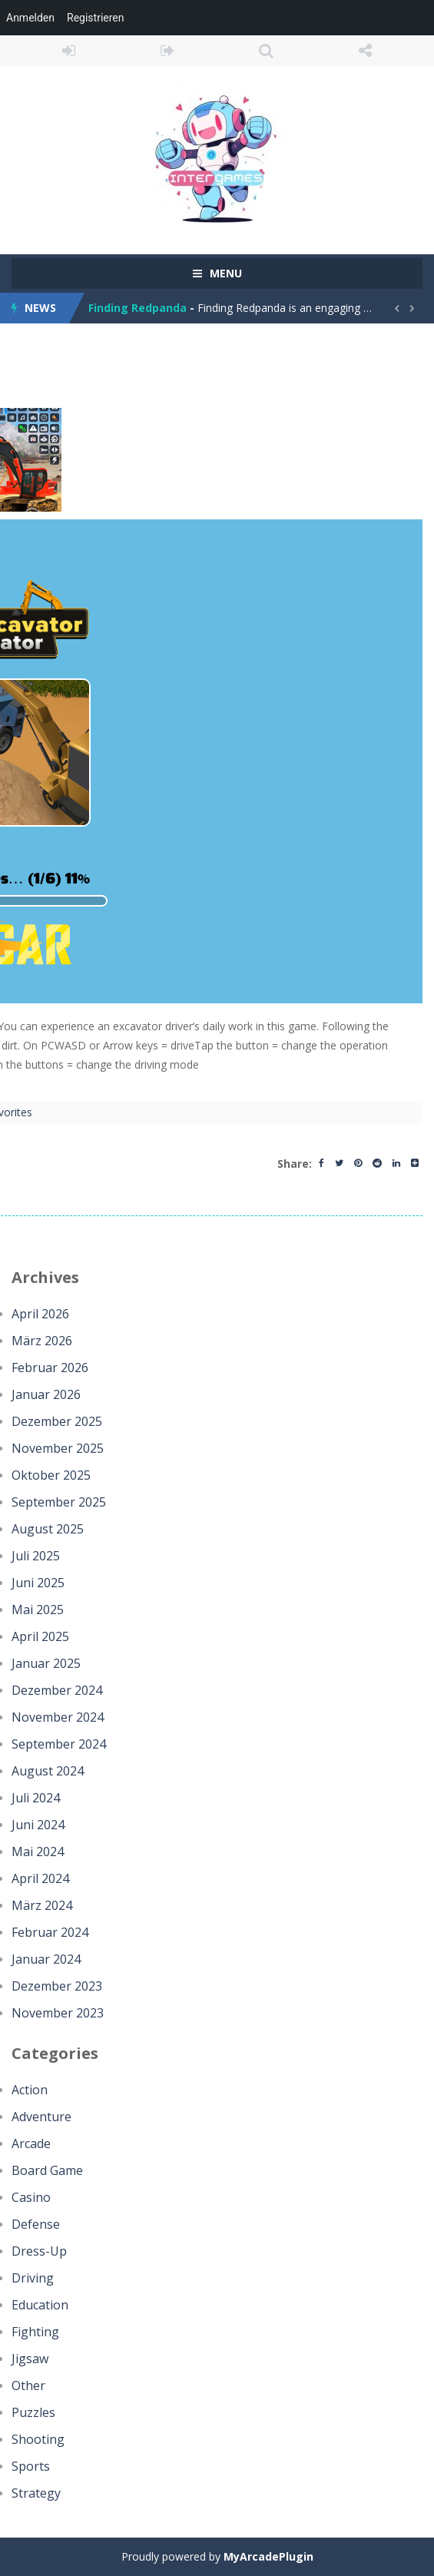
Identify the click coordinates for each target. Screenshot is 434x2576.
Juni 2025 (38, 1582)
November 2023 (58, 2012)
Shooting (38, 2439)
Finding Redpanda (137, 307)
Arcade (31, 2143)
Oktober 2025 (51, 1475)
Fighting (35, 2331)
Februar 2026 (50, 1367)
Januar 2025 (46, 1663)
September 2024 (59, 1744)
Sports (31, 2466)
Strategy (36, 2493)
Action (30, 2089)
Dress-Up (39, 2251)
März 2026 (42, 1340)
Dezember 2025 (57, 1421)
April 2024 (40, 1878)
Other (28, 2385)
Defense (36, 2224)
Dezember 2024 (57, 1690)
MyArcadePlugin (268, 2556)
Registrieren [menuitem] (95, 18)
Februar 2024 (50, 1932)
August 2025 (48, 1528)
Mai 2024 (38, 1851)
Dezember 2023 (57, 1986)
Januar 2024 (46, 1959)
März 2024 (42, 1905)
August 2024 (48, 1770)
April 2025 (40, 1636)
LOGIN (68, 50)
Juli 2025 (36, 1555)
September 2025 (59, 1502)
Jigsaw (30, 2358)
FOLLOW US (365, 50)
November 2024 (58, 1717)
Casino (31, 2197)
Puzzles (33, 2412)
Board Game (47, 2170)
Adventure (41, 2116)
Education (40, 2304)
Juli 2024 (36, 1797)
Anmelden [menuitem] (30, 18)
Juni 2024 (38, 1824)
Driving (33, 2277)
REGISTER (168, 50)
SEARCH (267, 50)
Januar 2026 (46, 1394)
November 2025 (58, 1448)
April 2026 (40, 1313)
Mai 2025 (38, 1609)
